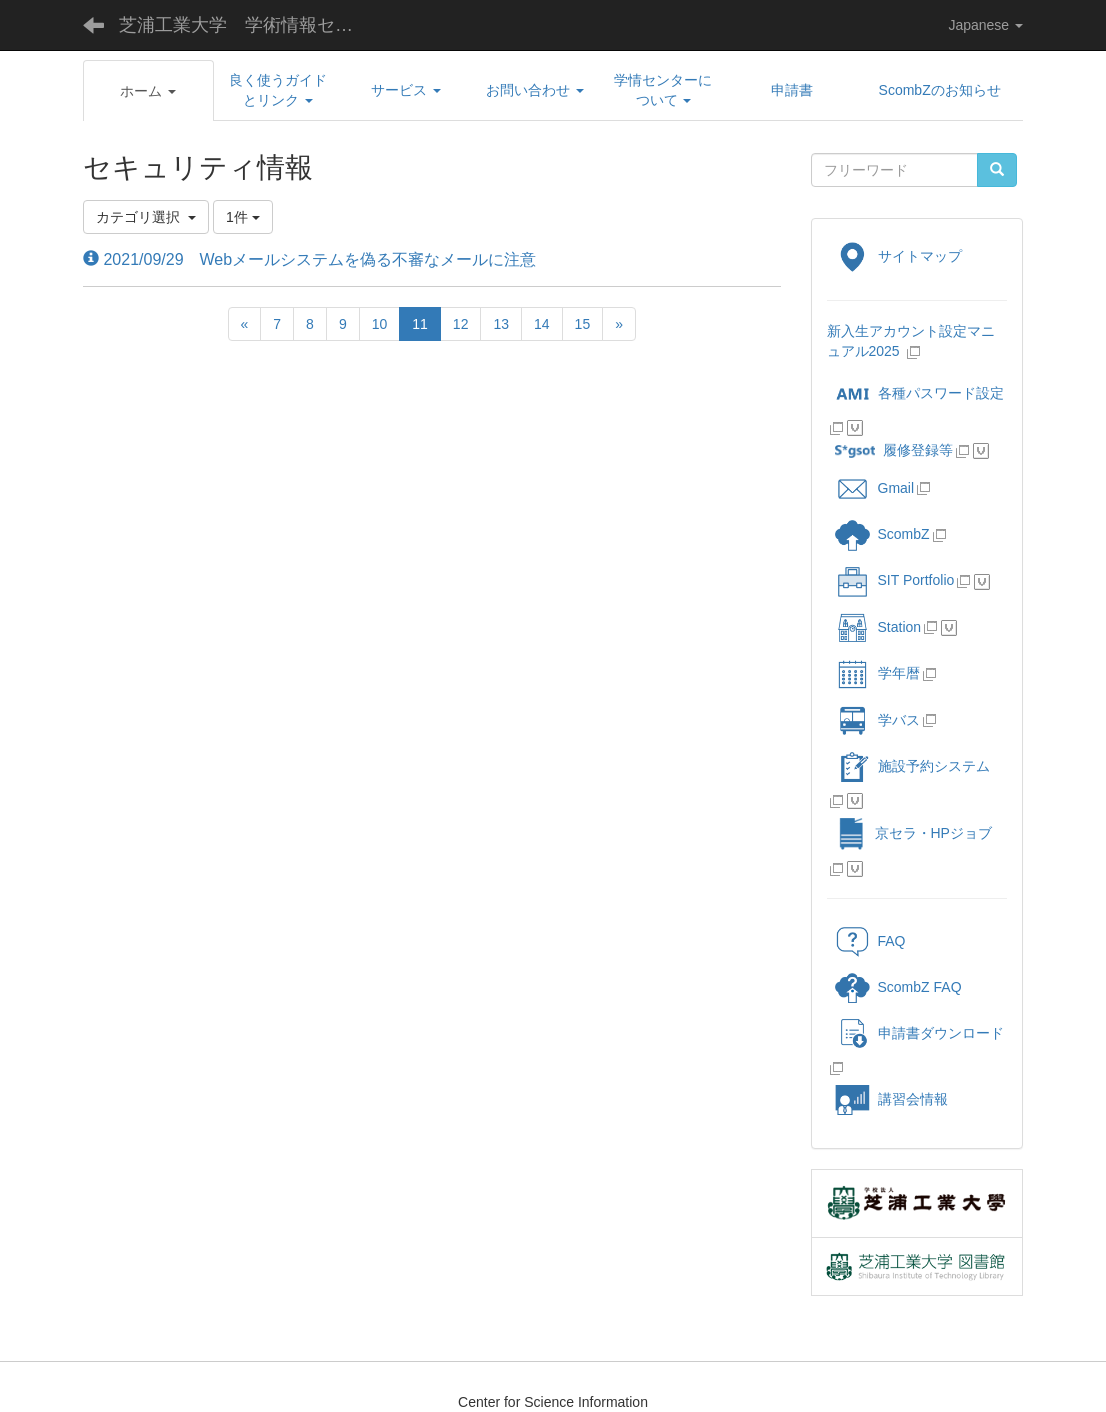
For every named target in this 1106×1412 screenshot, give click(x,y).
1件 (243, 217)
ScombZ (904, 534)
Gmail (875, 488)
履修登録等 (894, 450)
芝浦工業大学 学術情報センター (251, 25)
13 (501, 324)
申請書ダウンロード (919, 1033)
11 (420, 324)
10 (380, 324)
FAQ (870, 941)
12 (461, 324)
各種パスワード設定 (919, 393)
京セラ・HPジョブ (913, 833)
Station (878, 627)
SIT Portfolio (895, 580)
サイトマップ (898, 256)
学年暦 (877, 673)
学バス (877, 720)
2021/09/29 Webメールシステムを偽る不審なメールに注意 (309, 259)
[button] (148, 91)
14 (542, 324)
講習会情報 (891, 1099)
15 (583, 324)
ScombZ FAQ (898, 987)
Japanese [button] (985, 25)
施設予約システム (912, 766)
